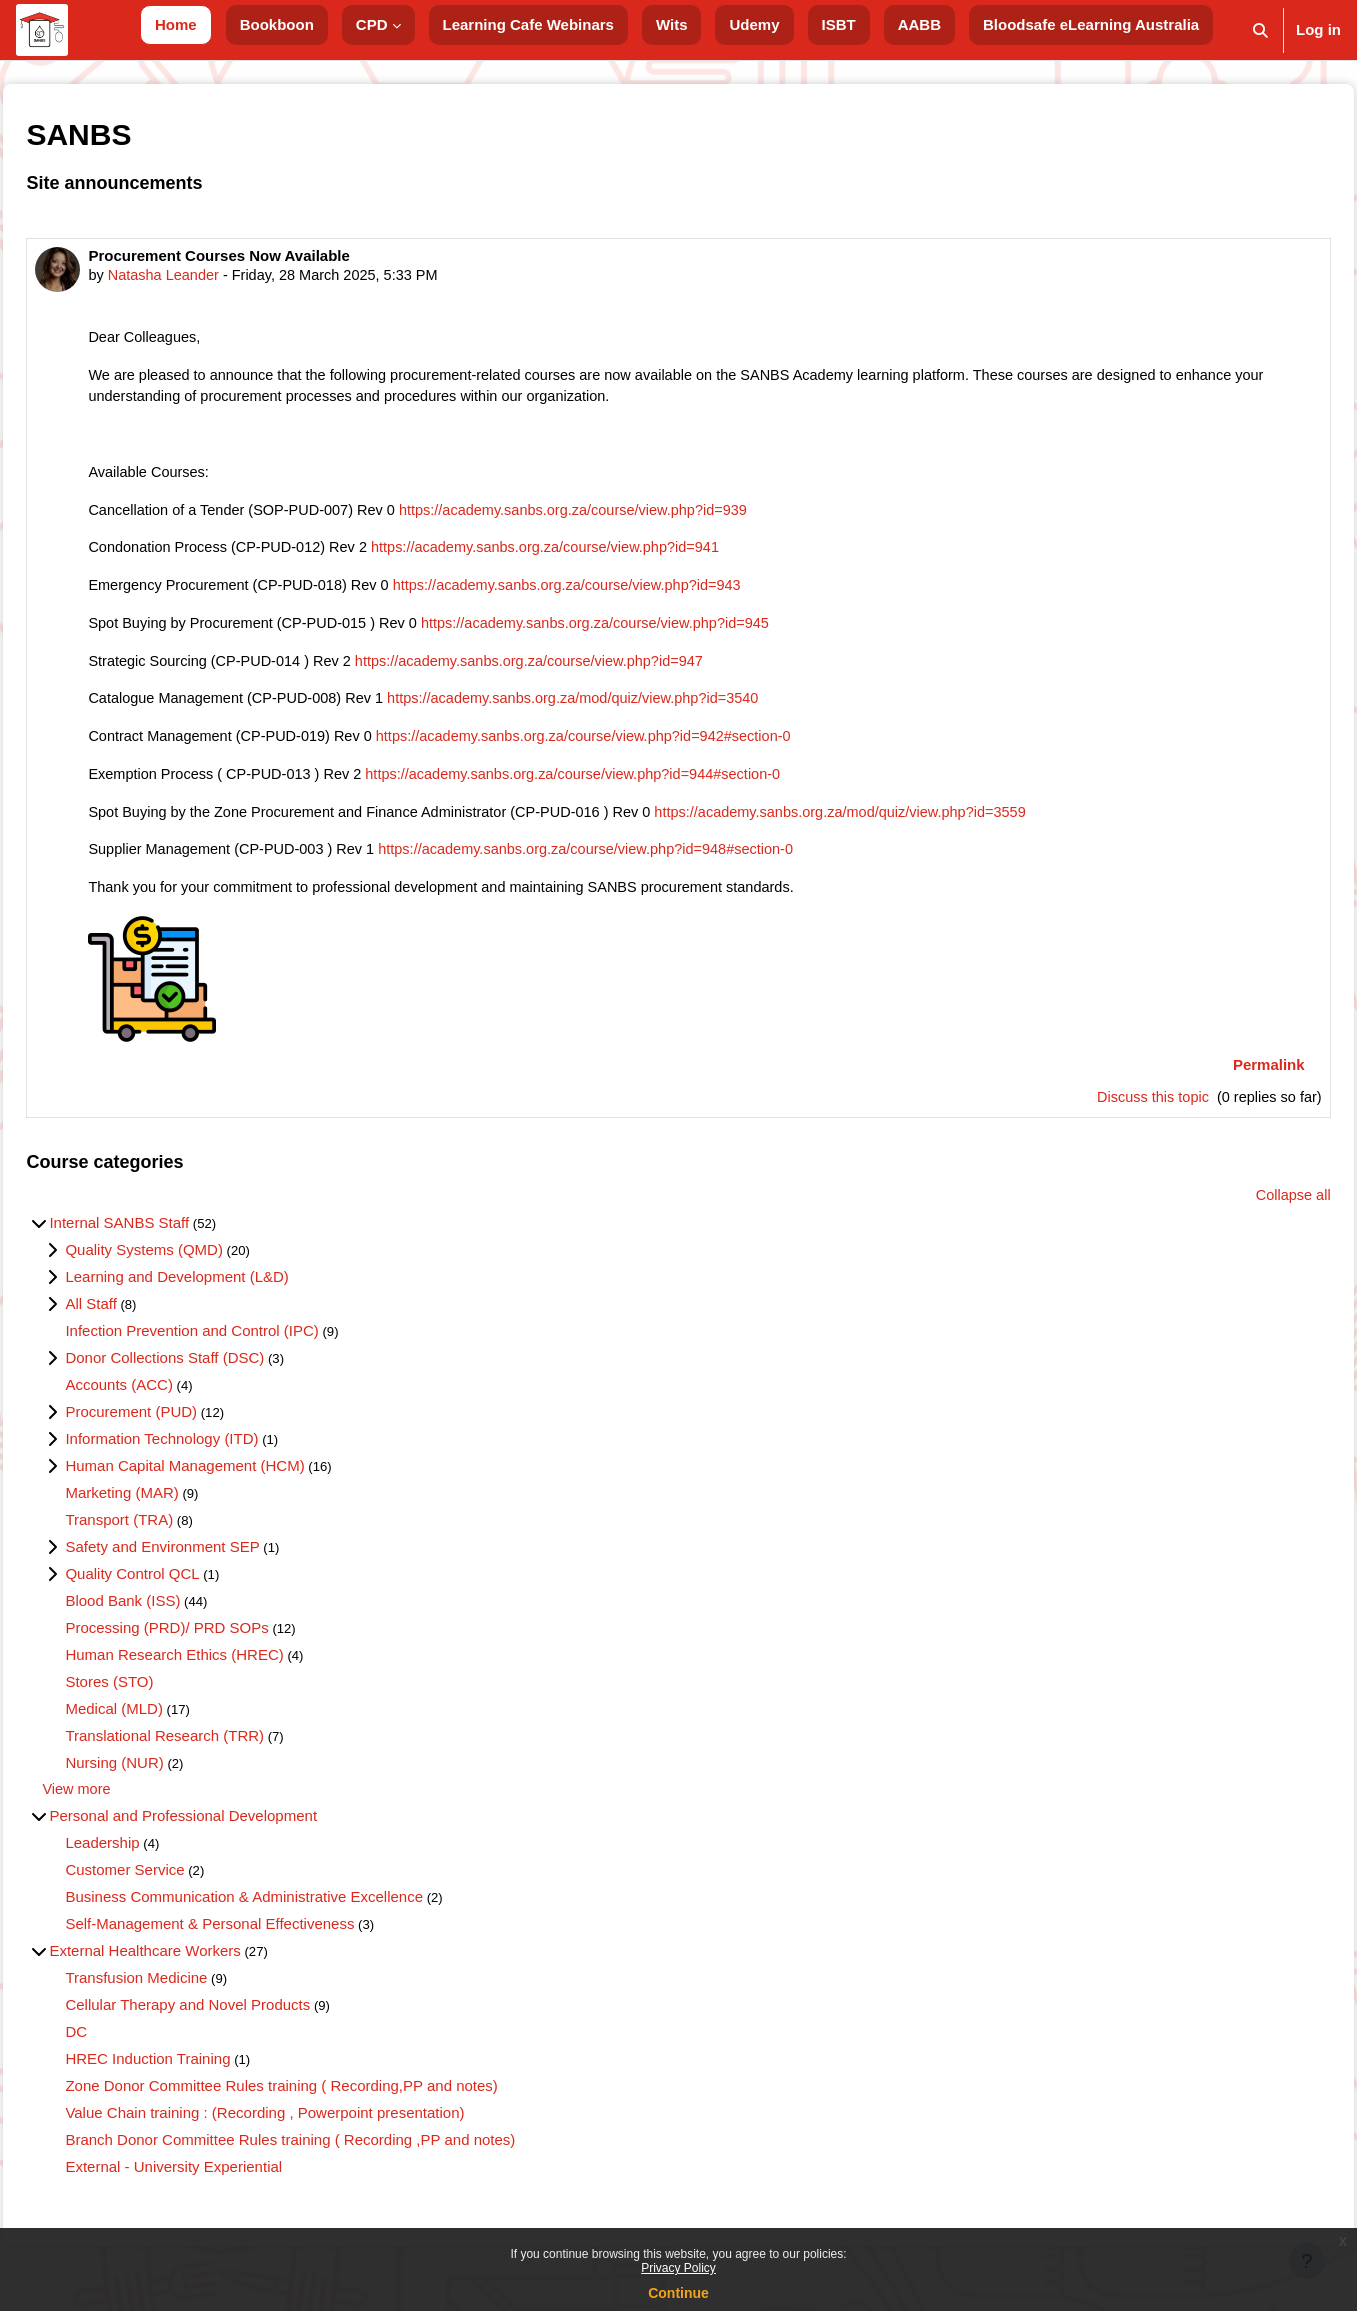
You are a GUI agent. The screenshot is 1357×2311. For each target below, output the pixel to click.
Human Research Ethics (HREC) (219, 1669)
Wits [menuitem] (672, 24)
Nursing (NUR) (159, 1777)
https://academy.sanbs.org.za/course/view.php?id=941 (606, 553)
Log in (1318, 29)
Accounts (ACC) (164, 1399)
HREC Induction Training (192, 2074)
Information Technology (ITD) (206, 1453)
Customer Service (169, 1885)
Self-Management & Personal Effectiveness (254, 1939)
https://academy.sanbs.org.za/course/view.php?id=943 (628, 591)
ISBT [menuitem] (839, 24)
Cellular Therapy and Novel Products (232, 2020)
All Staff (135, 1318)
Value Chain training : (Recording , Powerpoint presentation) (309, 2128)
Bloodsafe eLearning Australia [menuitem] (1091, 24)
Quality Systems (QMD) (189, 1264)
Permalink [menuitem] (1224, 1077)
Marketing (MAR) (166, 1507)
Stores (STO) (154, 1696)
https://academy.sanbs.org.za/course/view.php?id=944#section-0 (635, 784)
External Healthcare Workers (189, 1966)
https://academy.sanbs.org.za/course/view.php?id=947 (589, 668)
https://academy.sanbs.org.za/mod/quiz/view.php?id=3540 (634, 707)
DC (121, 2047)
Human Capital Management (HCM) (229, 1480)
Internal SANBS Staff (164, 1237)
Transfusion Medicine (181, 1993)
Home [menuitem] (176, 24)
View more (122, 1804)
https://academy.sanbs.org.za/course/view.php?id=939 (635, 514)
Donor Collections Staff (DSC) (209, 1372)
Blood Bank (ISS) (167, 1615)
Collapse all (1247, 1209)
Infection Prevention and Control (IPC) (236, 1345)
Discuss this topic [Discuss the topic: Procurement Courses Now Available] (1104, 1110)
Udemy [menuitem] (754, 24)
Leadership (147, 1858)
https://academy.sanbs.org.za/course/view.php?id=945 (657, 630)
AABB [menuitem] (919, 24)
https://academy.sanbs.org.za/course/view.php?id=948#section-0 (648, 861)
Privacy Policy (678, 2268)
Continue (678, 2293)
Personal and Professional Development (228, 1831)
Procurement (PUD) (176, 1426)
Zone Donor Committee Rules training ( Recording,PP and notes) (326, 2101)
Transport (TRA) (164, 1534)
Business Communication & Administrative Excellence (289, 1912)
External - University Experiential (218, 2182)
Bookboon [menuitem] (277, 24)
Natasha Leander (210, 275)
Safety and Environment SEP (207, 1561)
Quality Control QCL (177, 1588)
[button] (1260, 30)
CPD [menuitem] (372, 24)
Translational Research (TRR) (209, 1750)
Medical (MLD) (159, 1723)
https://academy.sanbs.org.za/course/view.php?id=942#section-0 (646, 745)
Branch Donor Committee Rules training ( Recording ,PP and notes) (335, 2155)
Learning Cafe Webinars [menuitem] (528, 24)
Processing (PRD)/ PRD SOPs (211, 1642)
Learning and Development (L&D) (221, 1291)
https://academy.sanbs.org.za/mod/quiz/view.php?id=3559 (911, 822)
